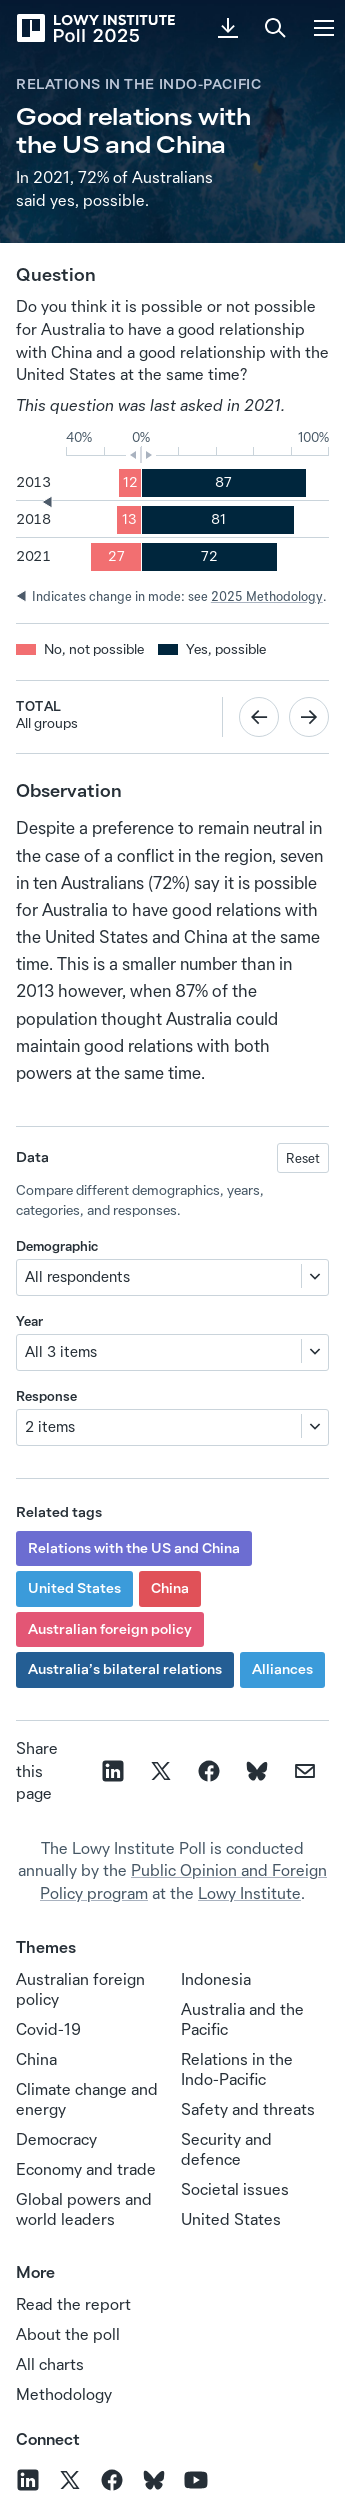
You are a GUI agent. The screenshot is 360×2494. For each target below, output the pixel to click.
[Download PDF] (228, 28)
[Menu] (324, 28)
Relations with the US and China (134, 1548)
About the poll (68, 2334)
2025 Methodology (267, 596)
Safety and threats (248, 2109)
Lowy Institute (249, 1893)
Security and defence (226, 2149)
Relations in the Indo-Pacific (138, 84)
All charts (50, 2364)
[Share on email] (305, 1771)
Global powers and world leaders (84, 2209)
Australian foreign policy (110, 1629)
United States (74, 1588)
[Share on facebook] (209, 1771)
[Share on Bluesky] (257, 1771)
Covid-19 (48, 2029)
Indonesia (216, 1979)
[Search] (276, 28)
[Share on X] (161, 1771)
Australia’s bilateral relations (125, 1669)
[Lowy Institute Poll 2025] (95, 28)
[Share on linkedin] (113, 1771)
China (170, 1588)
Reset (303, 1158)
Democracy (56, 2139)
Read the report (73, 2304)
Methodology (64, 2394)
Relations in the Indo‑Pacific (237, 2069)
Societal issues (235, 2189)
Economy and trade (86, 2169)
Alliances (282, 1669)
